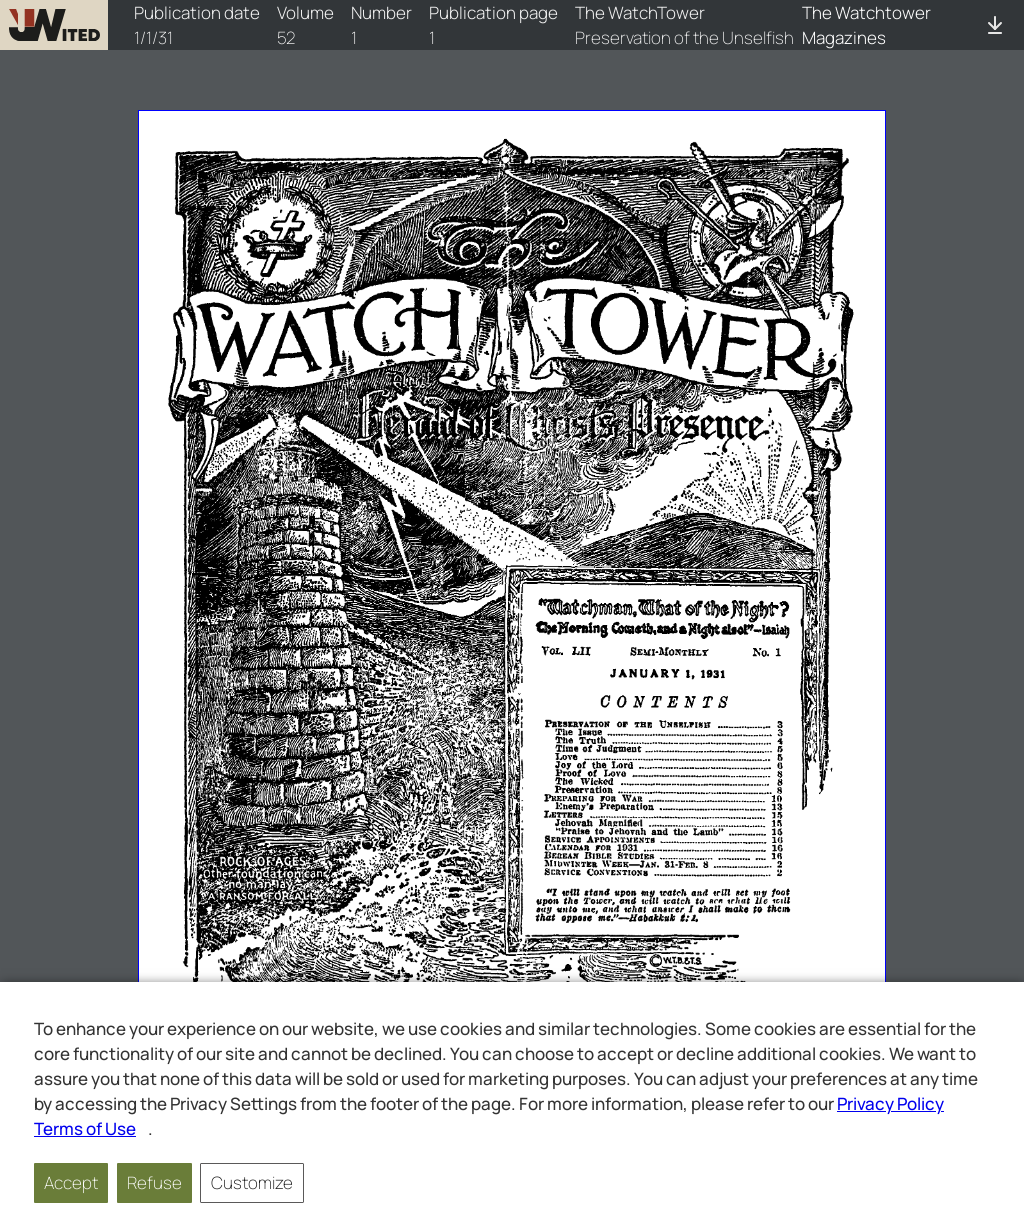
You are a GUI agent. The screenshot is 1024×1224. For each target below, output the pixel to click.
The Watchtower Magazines (866, 25)
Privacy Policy (890, 1103)
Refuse (154, 1182)
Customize (252, 1182)
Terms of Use (85, 1128)
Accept (71, 1182)
